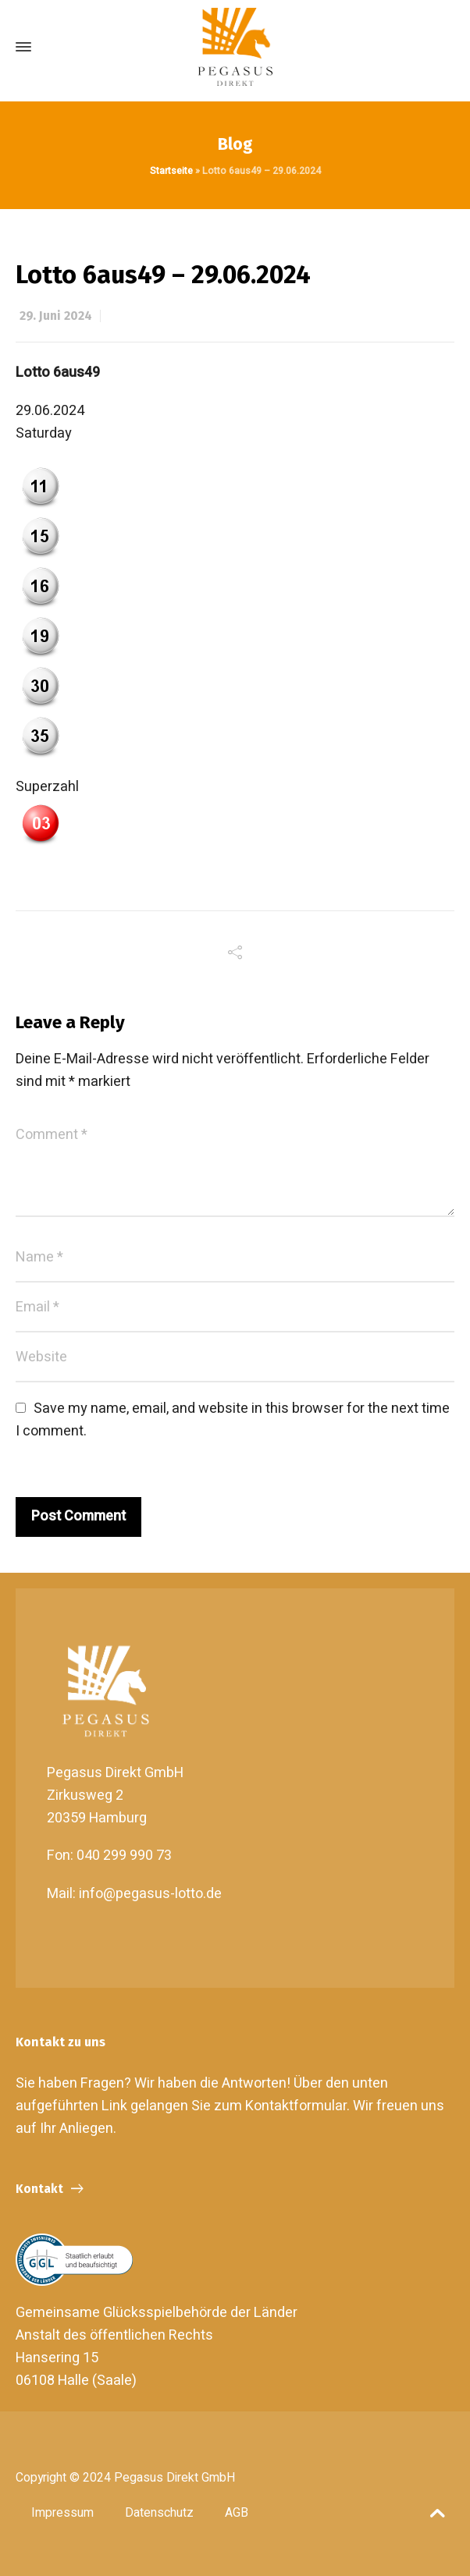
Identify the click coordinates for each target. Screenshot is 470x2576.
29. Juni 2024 (56, 315)
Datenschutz (159, 2512)
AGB (236, 2512)
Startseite (171, 171)
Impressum (62, 2512)
